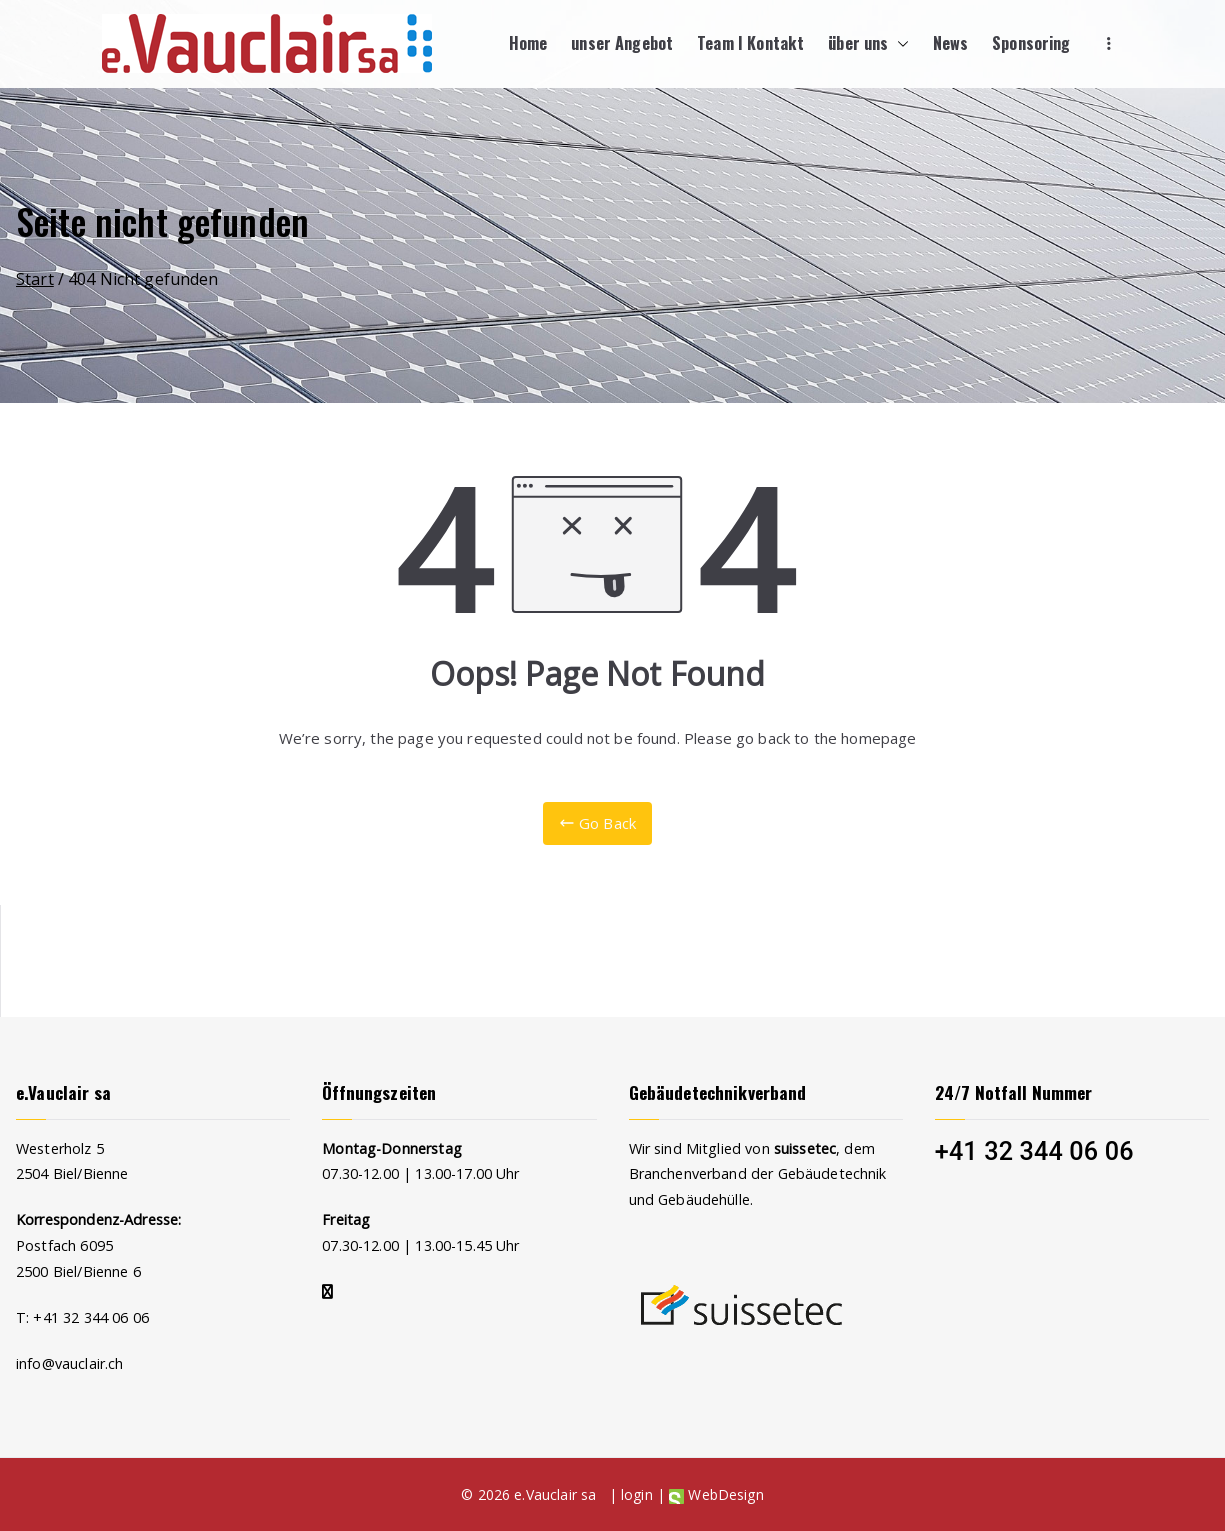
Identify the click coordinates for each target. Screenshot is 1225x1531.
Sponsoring (1031, 43)
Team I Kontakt (750, 43)
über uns (868, 43)
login (637, 1494)
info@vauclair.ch (69, 1363)
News (951, 43)
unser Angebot (622, 43)
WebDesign (716, 1494)
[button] (899, 43)
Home (528, 43)
